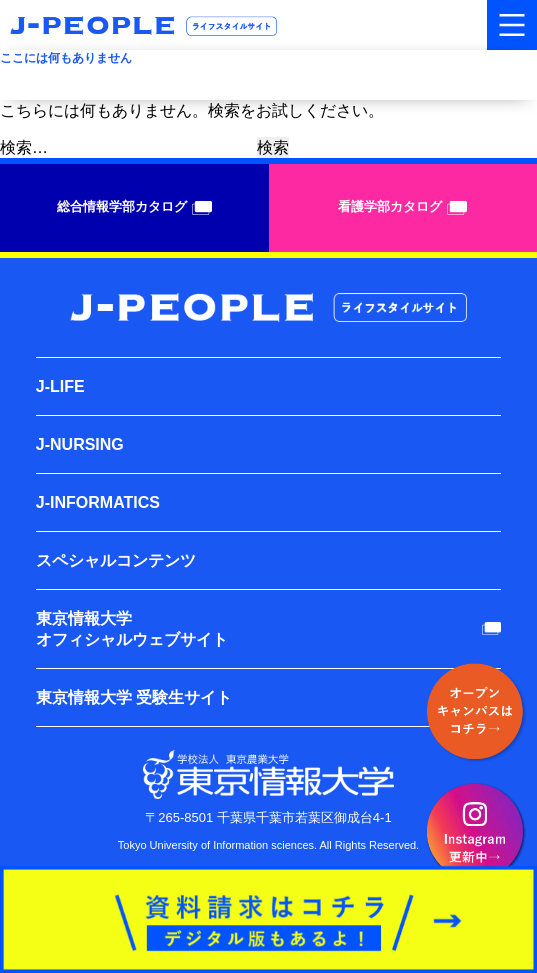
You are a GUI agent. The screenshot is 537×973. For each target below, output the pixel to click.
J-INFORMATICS (98, 502)
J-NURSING (80, 444)
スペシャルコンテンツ (116, 560)
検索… (24, 147)
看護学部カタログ (402, 207)
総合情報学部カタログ (134, 207)
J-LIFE (60, 386)
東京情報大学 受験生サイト (134, 697)
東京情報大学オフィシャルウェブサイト (132, 629)
